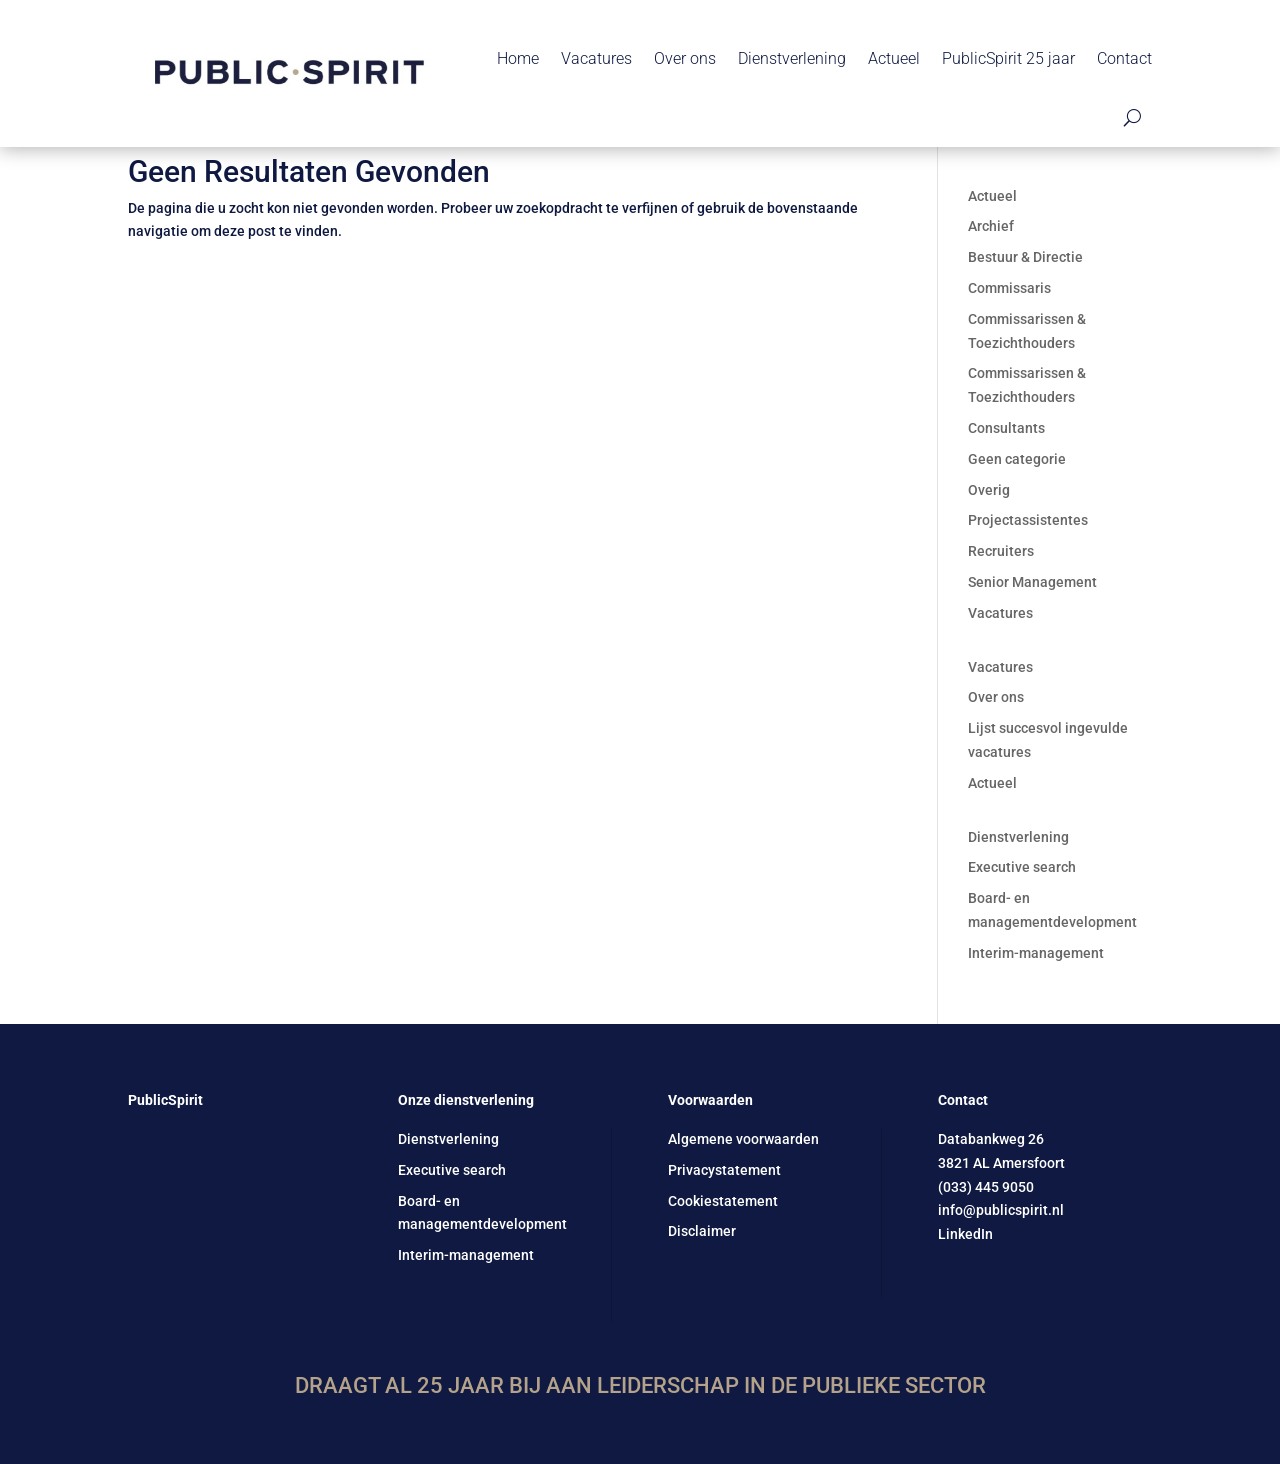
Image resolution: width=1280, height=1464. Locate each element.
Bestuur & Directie (1025, 257)
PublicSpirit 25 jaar (1008, 58)
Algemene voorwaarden (743, 1139)
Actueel (894, 58)
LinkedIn (965, 1234)
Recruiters (1001, 551)
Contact (1124, 58)
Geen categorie (1017, 459)
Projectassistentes (1028, 520)
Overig (989, 490)
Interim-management (1036, 953)
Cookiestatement (723, 1201)
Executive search (1022, 867)
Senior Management (1032, 582)
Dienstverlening (792, 58)
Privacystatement (724, 1170)
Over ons (685, 58)
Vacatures (596, 58)
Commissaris (1009, 288)
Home (518, 58)
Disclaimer (702, 1231)
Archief (991, 226)
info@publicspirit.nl (1001, 1210)
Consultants (1006, 428)
